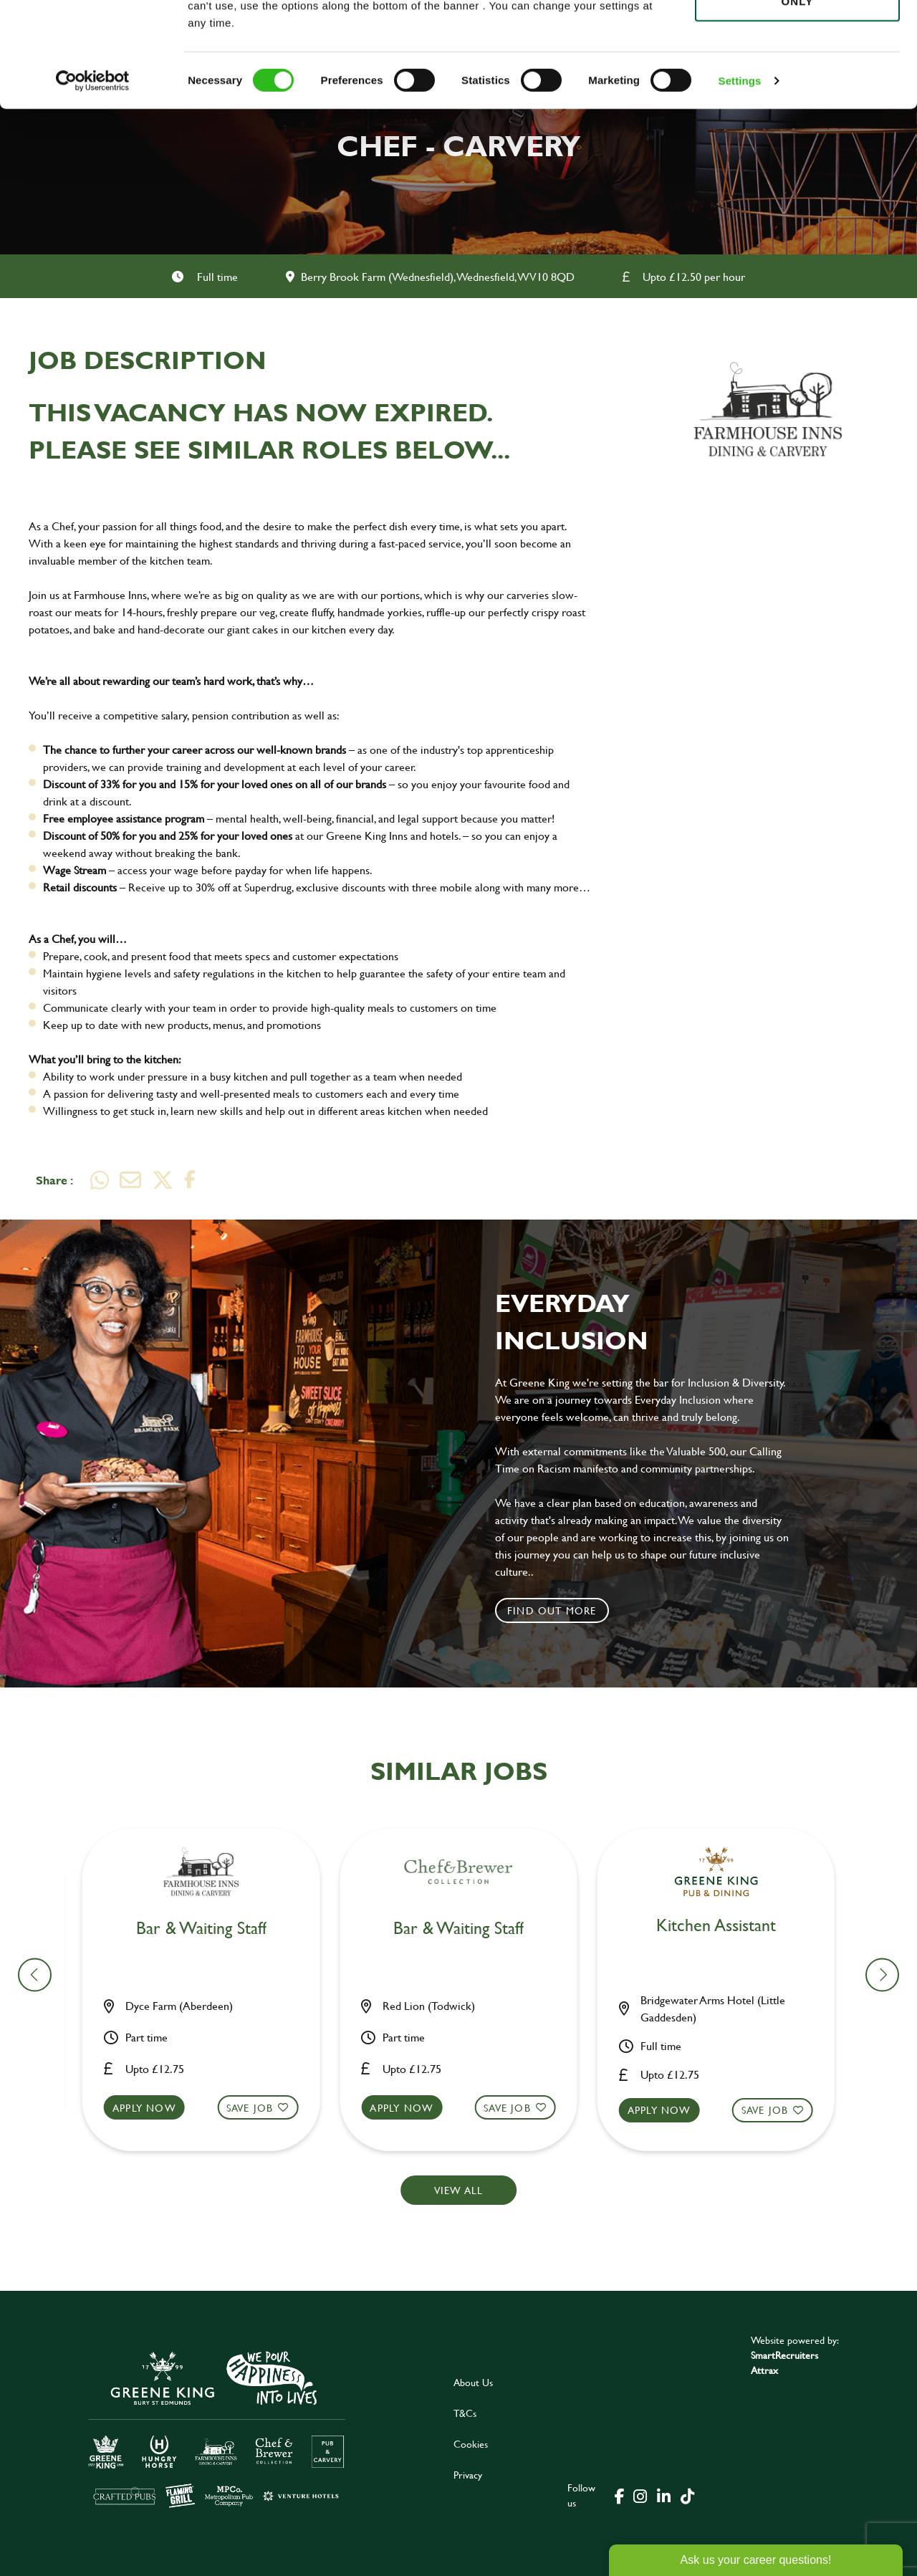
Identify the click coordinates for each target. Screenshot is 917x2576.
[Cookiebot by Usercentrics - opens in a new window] (92, 179)
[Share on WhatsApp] (99, 1180)
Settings (740, 179)
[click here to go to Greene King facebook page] (619, 2495)
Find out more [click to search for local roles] (552, 1610)
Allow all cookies (797, 37)
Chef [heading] (467, 1928)
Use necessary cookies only (797, 91)
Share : (54, 1180)
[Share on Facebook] (190, 1180)
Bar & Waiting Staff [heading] (210, 1928)
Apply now (153, 2107)
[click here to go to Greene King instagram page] (639, 2495)
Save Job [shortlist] (258, 2107)
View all (459, 2190)
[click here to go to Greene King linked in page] (663, 2495)
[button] (209, 2121)
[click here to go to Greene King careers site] (217, 2428)
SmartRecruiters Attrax (784, 2362)
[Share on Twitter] (162, 1180)
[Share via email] (130, 1180)
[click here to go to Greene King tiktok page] (687, 2495)
